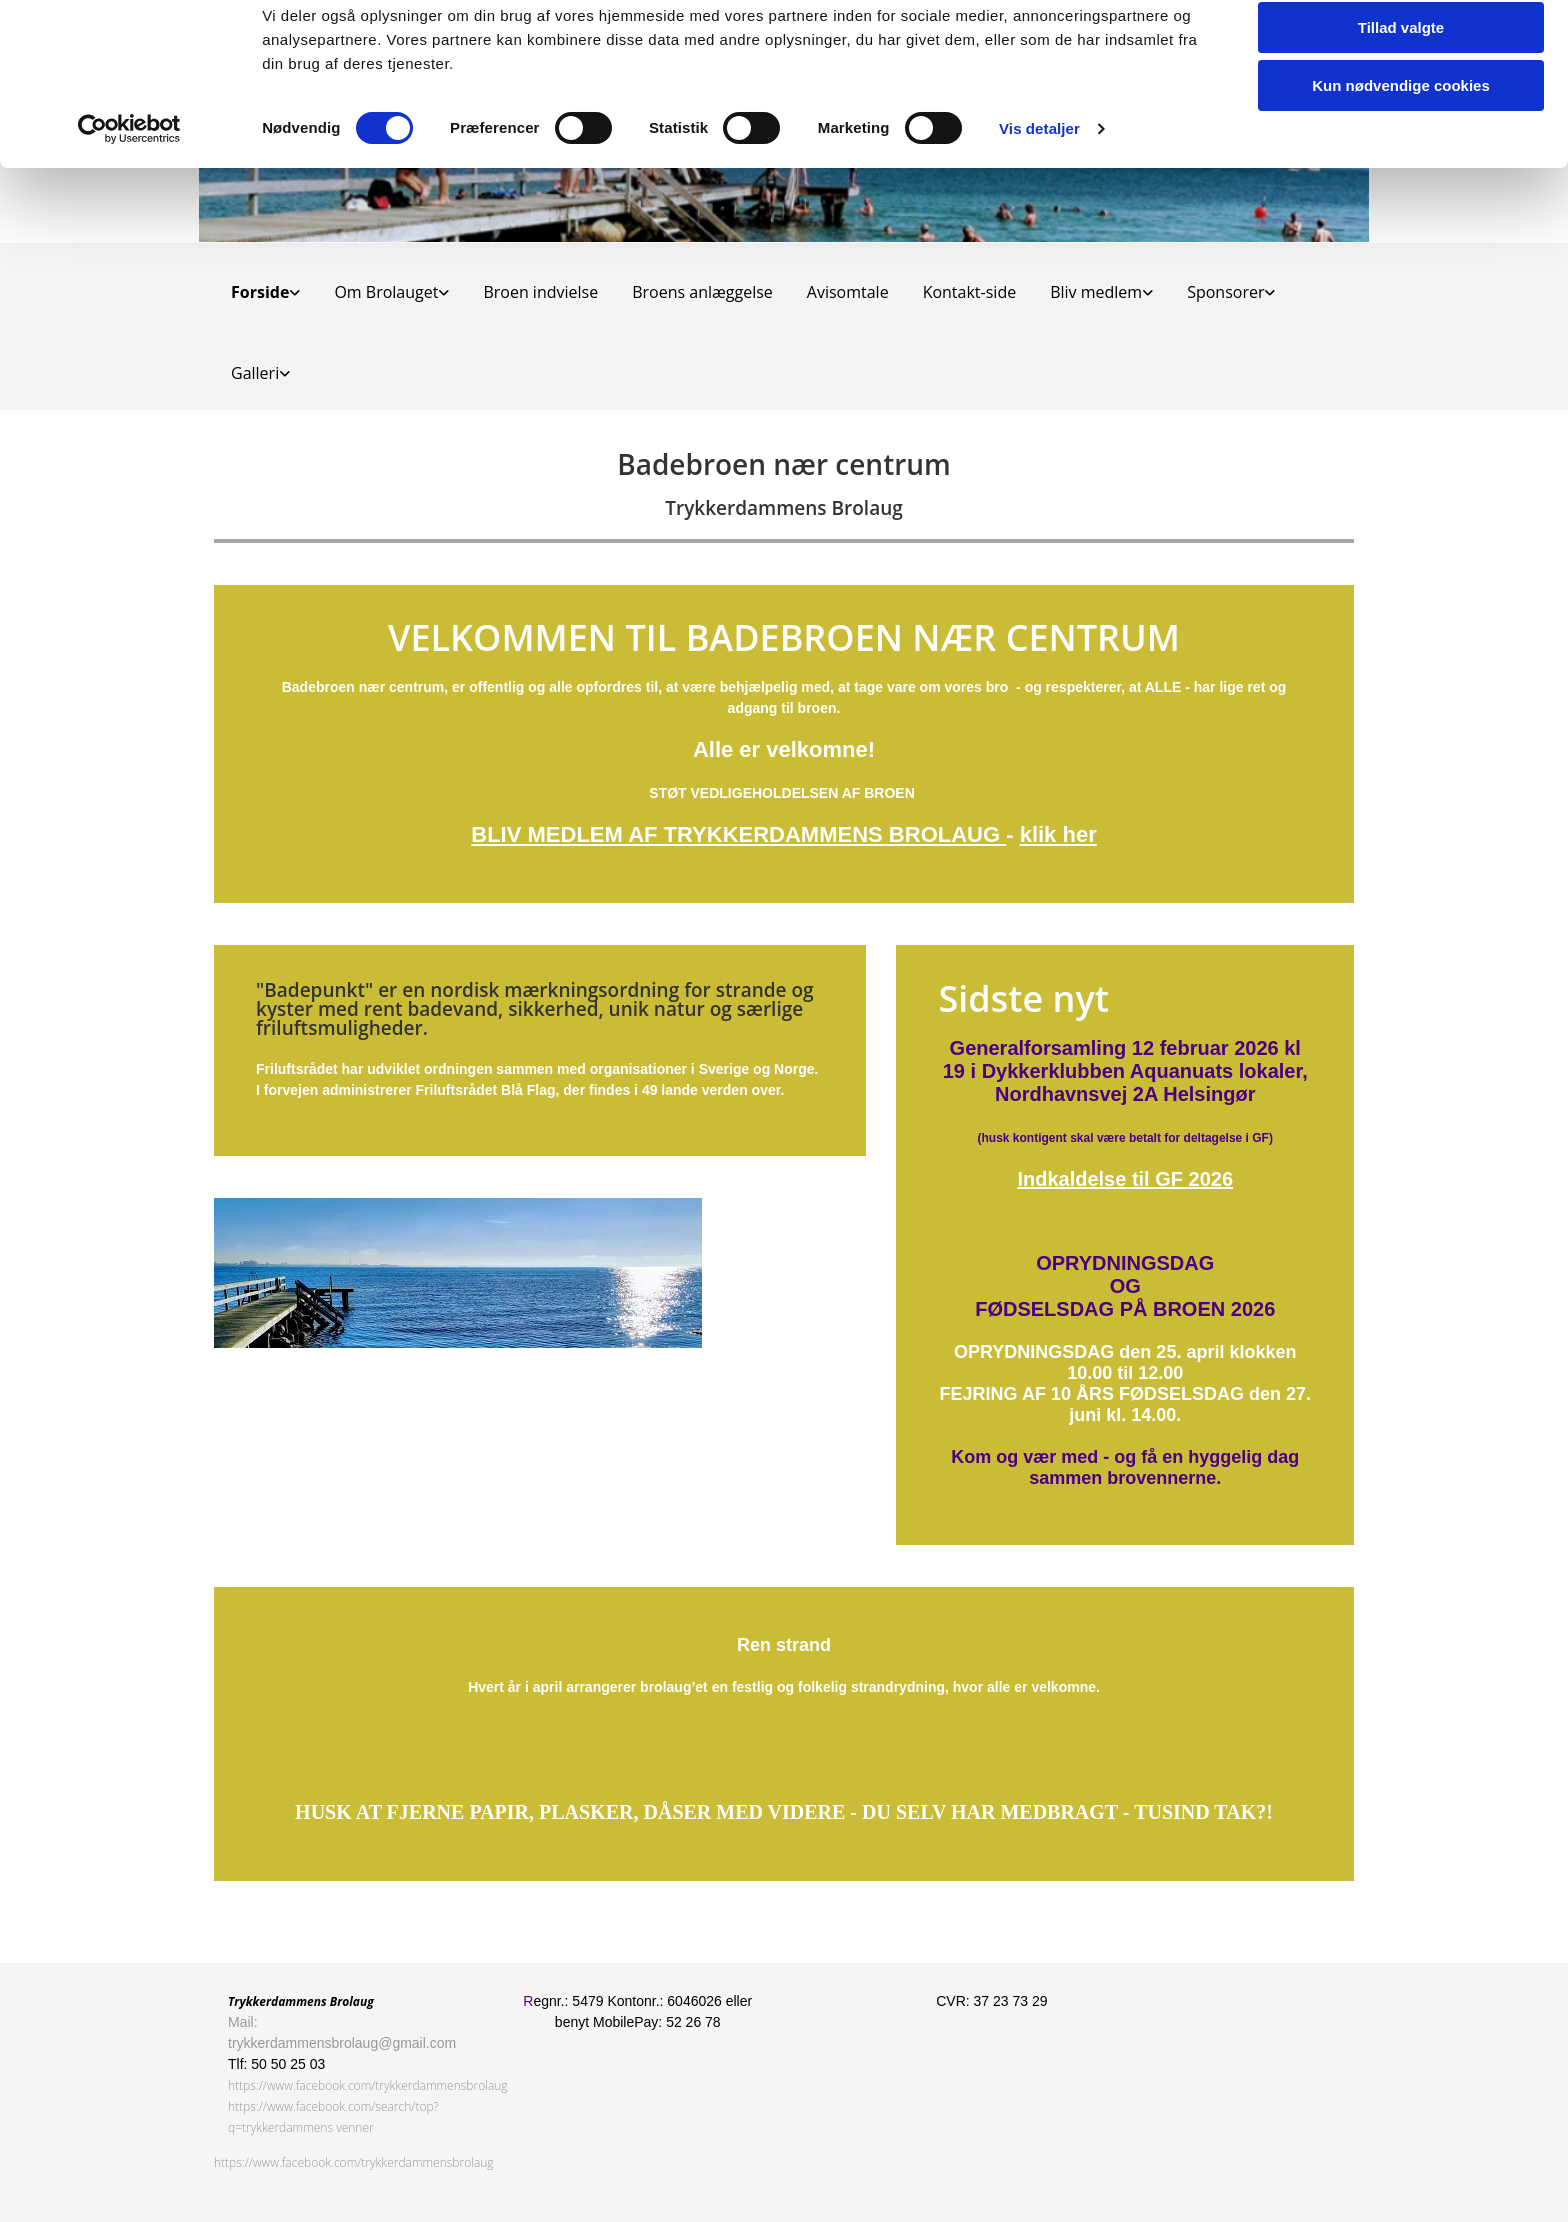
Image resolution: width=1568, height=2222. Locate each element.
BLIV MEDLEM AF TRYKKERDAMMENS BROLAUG (738, 834)
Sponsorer (1225, 292)
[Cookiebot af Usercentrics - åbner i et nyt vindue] (129, 210)
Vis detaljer (1039, 209)
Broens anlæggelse (702, 292)
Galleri (255, 373)
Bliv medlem (1096, 292)
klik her (1058, 834)
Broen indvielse (540, 292)
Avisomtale (848, 292)
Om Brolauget (386, 292)
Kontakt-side (970, 292)
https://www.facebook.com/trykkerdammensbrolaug (368, 2085)
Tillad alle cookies (1401, 49)
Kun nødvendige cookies (1401, 166)
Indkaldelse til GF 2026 (1125, 1179)
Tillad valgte (1401, 108)
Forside (260, 292)
